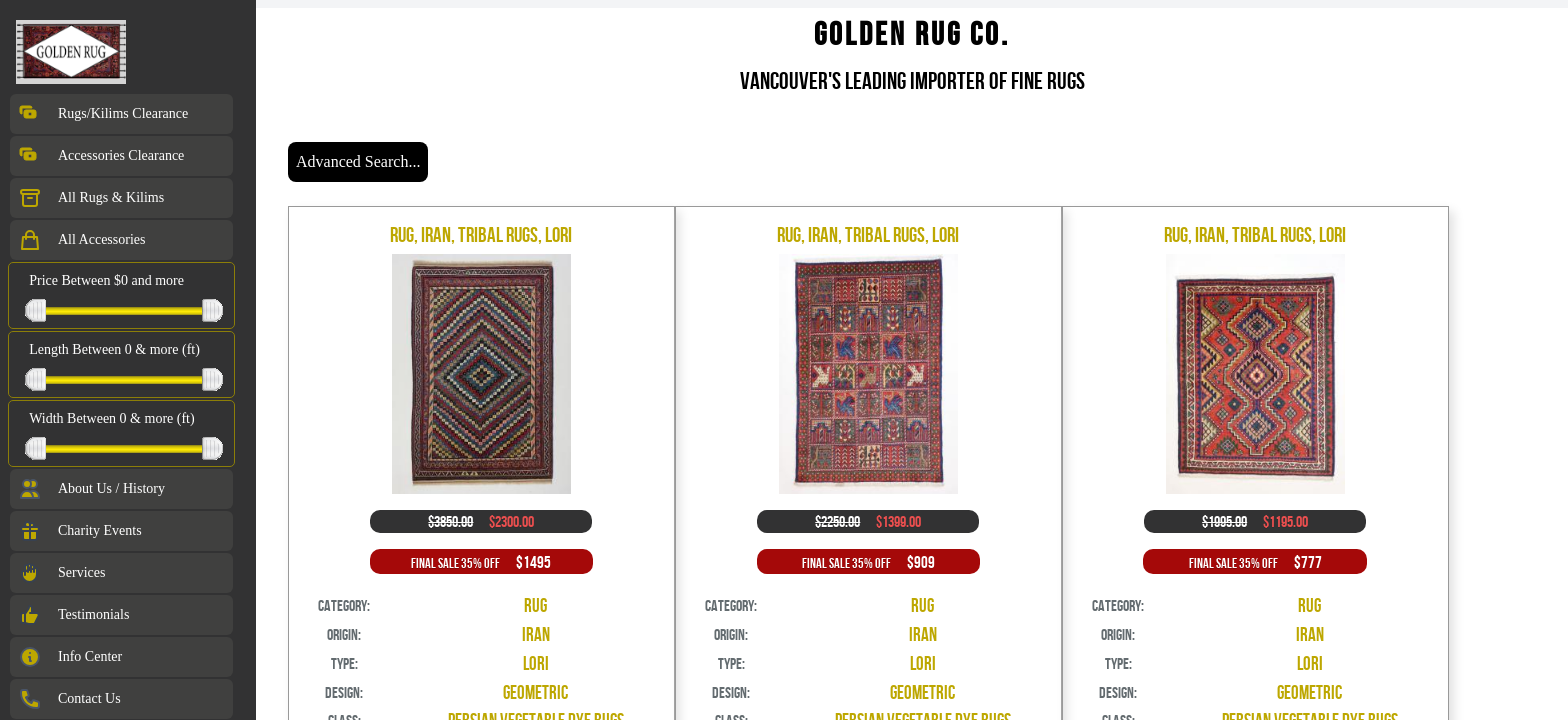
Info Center (70, 657)
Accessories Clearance (101, 156)
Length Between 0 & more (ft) (114, 349)
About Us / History (91, 489)
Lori (536, 663)
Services (61, 573)
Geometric (535, 692)
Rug (535, 605)
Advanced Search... (358, 161)
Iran (536, 634)
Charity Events (80, 531)
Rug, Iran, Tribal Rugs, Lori (481, 234)
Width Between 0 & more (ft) (111, 418)
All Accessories (81, 240)
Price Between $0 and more (106, 280)
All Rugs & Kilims (91, 198)
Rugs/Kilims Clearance (103, 114)
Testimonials (73, 615)
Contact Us (69, 699)
